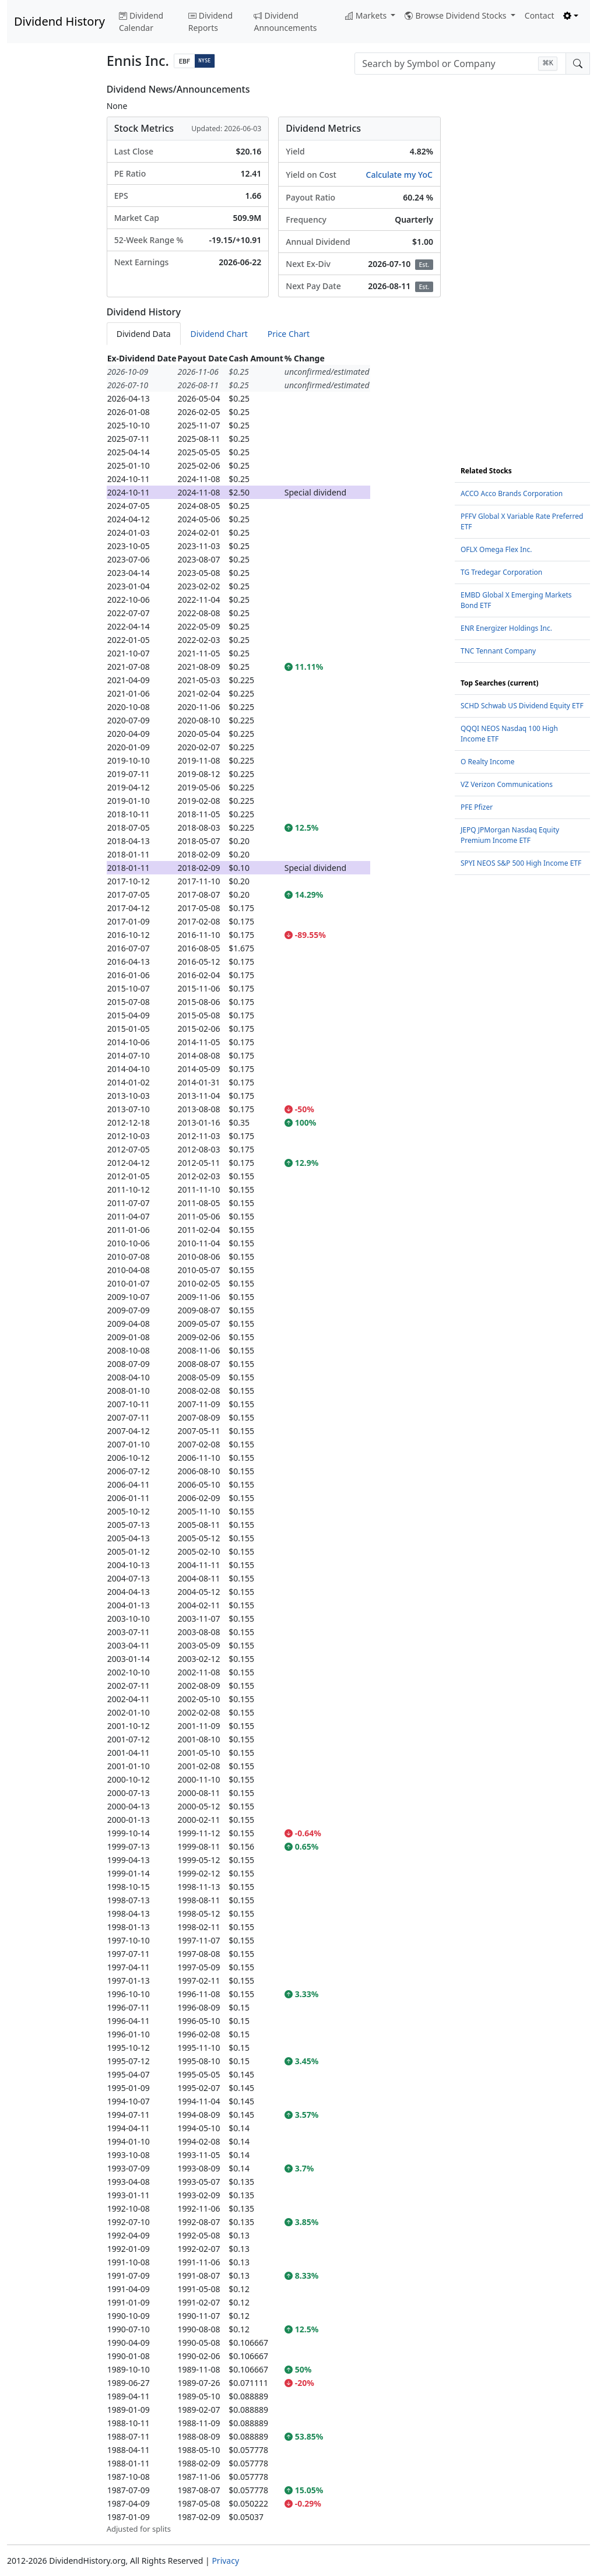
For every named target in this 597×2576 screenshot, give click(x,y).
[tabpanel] (274, 1443)
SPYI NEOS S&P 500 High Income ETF (521, 863)
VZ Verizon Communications (507, 784)
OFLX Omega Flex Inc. (496, 549)
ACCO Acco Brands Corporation (512, 493)
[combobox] (460, 63)
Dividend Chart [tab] (219, 333)
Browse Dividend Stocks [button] (456, 15)
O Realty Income (488, 762)
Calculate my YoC (399, 174)
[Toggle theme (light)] (571, 15)
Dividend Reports (210, 21)
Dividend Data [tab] (144, 333)
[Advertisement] (50, 259)
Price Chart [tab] (289, 333)
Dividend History (59, 21)
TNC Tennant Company (498, 651)
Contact (539, 15)
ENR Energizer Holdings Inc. (506, 628)
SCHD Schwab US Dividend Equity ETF (522, 706)
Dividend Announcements (285, 21)
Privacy (225, 2560)
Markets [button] (367, 15)
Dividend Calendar (141, 21)
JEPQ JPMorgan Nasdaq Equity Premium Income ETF (510, 835)
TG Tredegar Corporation (501, 572)
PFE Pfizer (477, 807)
